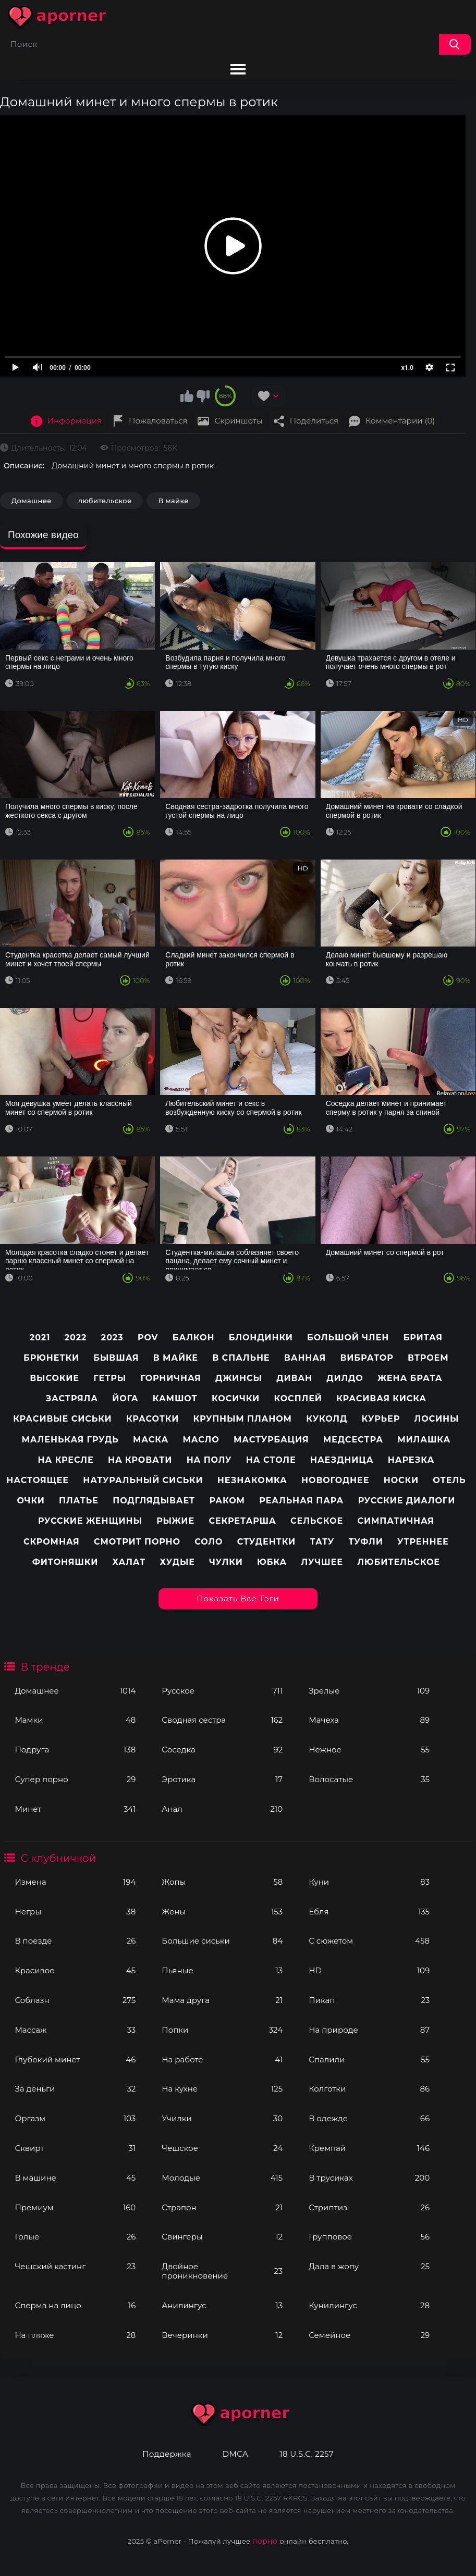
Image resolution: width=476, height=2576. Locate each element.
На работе (222, 2059)
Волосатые (369, 1779)
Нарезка (411, 1460)
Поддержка (166, 2454)
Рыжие (175, 1521)
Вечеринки (222, 2335)
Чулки (225, 1562)
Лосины (436, 1419)
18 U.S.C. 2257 (306, 2454)
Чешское (222, 2148)
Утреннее (423, 1542)
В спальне (241, 1358)
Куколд (326, 1419)
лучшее (322, 1562)
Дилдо (344, 1378)
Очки (30, 1500)
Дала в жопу (369, 2266)
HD (369, 1970)
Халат (129, 1562)
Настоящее (37, 1480)
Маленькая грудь (70, 1440)
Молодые (222, 2178)
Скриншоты (238, 421)
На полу (209, 1460)
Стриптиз (369, 2207)
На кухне (222, 2089)
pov (148, 1337)
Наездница (342, 1460)
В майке (173, 500)
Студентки (266, 1542)
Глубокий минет (75, 2059)
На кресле (66, 1460)
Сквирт (75, 2148)
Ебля (369, 1912)
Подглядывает (154, 1500)
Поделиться (314, 421)
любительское (105, 500)
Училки (222, 2118)
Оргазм (75, 2118)
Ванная (305, 1358)
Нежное (369, 1749)
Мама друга (222, 2000)
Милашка (423, 1440)
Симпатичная (395, 1521)
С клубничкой (58, 1858)
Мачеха (369, 1720)
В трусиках (369, 2178)
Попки (222, 2030)
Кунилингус (369, 2305)
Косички (236, 1398)
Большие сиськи (222, 1941)
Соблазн (75, 2000)
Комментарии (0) (400, 421)
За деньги (75, 2089)
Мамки (75, 1720)
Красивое (75, 1970)
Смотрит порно (137, 1542)
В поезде (75, 1941)
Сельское (316, 1521)
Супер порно (75, 1779)
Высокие (54, 1378)
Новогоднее (335, 1480)
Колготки (369, 2089)
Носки (401, 1480)
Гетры (109, 1378)
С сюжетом (369, 1941)
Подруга (75, 1749)
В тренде (45, 1667)
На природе (369, 2030)
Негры (75, 1912)
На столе (271, 1460)
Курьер (380, 1419)
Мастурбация (271, 1440)
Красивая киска (381, 1398)
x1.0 (407, 367)
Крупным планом (242, 1419)
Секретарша (242, 1521)
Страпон (222, 2207)
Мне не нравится (203, 396)
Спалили (369, 2059)
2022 (76, 1337)
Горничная (170, 1378)
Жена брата (409, 1378)
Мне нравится (186, 396)
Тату (322, 1542)
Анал (222, 1809)
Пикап (369, 2000)
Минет (75, 1809)
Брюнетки (51, 1358)
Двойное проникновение (222, 2271)
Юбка (272, 1562)
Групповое (369, 2237)
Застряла (72, 1398)
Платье (79, 1500)
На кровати (140, 1460)
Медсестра (353, 1440)
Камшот (175, 1398)
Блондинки (261, 1337)
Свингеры (222, 2237)
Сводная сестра (222, 1720)
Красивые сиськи (62, 1419)
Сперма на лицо (75, 2305)
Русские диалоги (407, 1500)
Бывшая (116, 1358)
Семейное (369, 2335)
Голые (75, 2237)
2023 (112, 1337)
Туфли (366, 1542)
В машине (75, 2178)
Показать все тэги (238, 1598)
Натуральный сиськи (143, 1480)
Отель (449, 1480)
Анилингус (222, 2305)
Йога (125, 1398)
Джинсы (238, 1378)
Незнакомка (252, 1480)
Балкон (194, 1337)
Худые (177, 1562)
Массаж (75, 2030)
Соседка (222, 1749)
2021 (40, 1337)
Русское (222, 1691)
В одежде (369, 2118)
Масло (200, 1440)
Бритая (422, 1337)
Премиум (75, 2207)
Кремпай (369, 2148)
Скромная (51, 1542)
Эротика (222, 1779)
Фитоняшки (65, 1562)
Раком (227, 1500)
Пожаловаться (158, 421)
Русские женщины (90, 1521)
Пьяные (222, 1970)
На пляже (75, 2335)
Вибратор (366, 1358)
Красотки (152, 1419)
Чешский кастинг (75, 2266)
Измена (75, 1882)
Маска (150, 1440)
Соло (208, 1542)
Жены (222, 1912)
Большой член (348, 1337)
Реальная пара (301, 1500)
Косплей (298, 1398)
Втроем (428, 1358)
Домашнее (75, 1691)
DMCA (235, 2454)
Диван (294, 1378)
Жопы (222, 1882)
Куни (369, 1882)
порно (264, 2541)
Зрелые (369, 1691)
